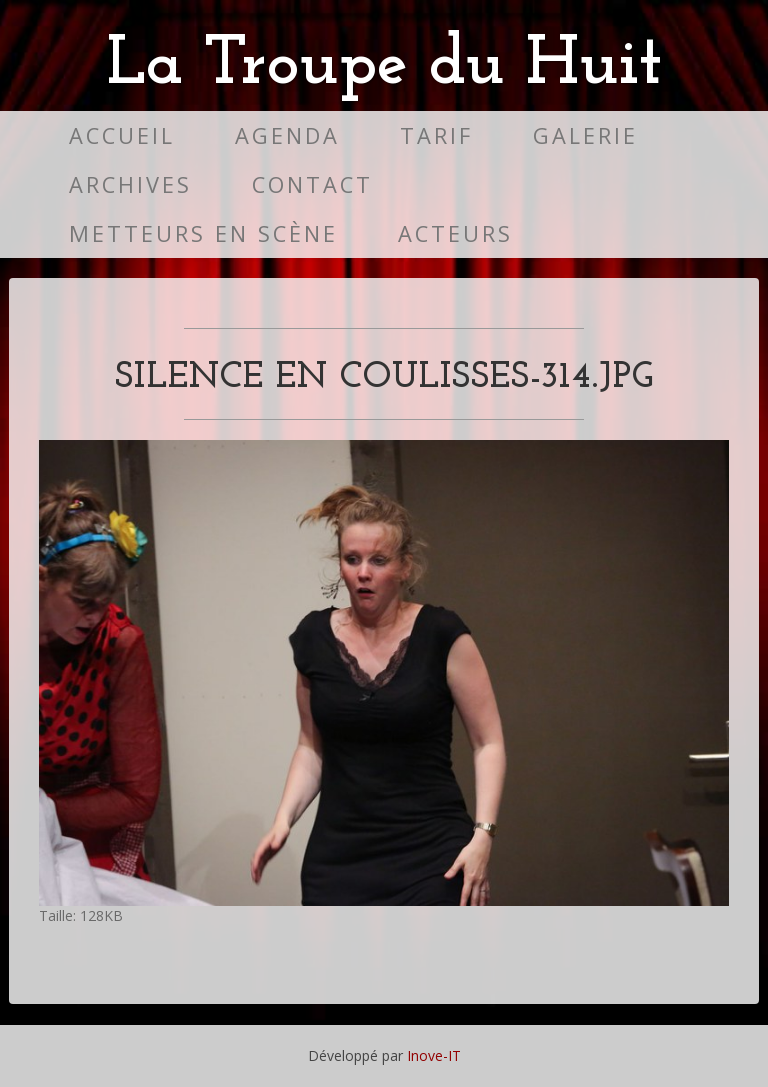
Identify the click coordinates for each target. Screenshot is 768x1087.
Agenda (287, 135)
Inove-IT (434, 1055)
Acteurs (455, 233)
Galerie (585, 135)
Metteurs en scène (203, 233)
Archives (130, 184)
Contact (312, 184)
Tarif (436, 135)
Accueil (122, 135)
